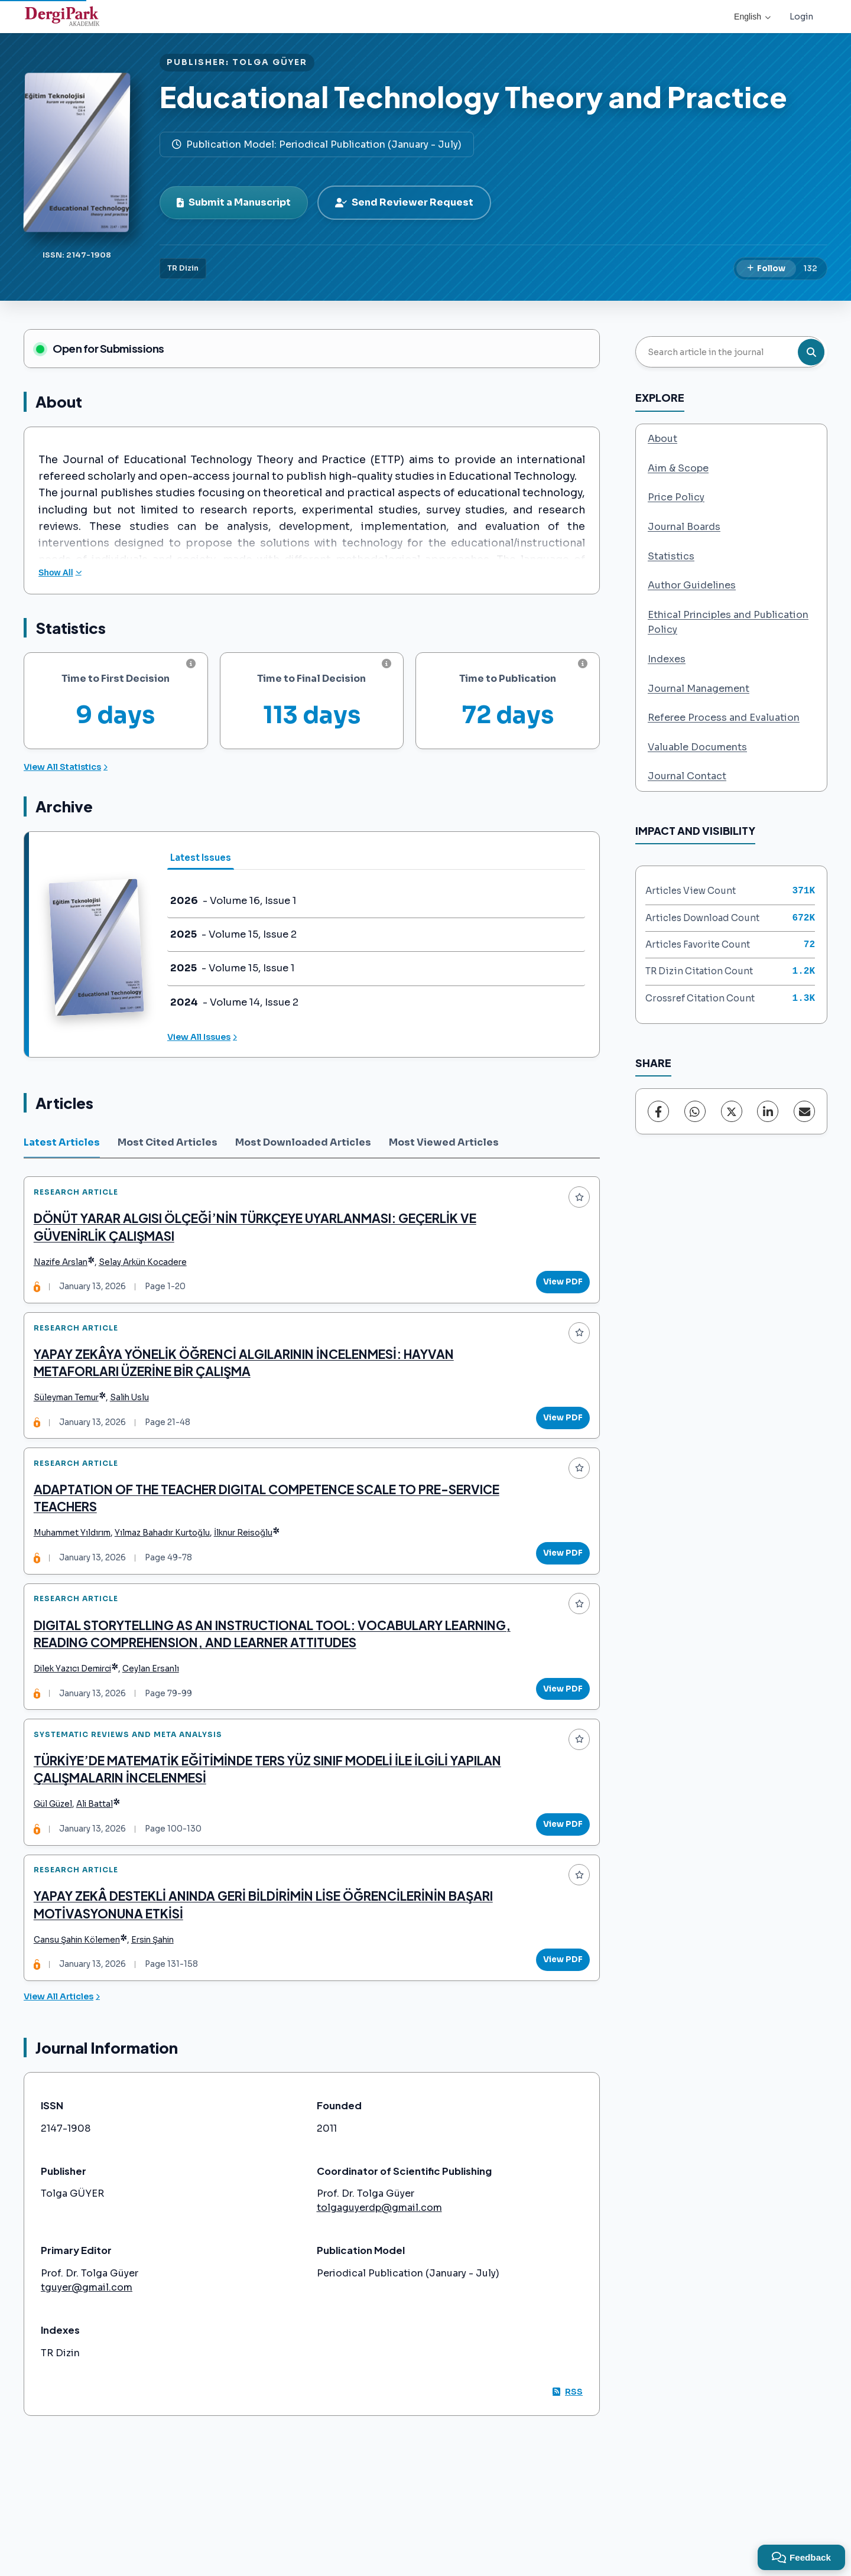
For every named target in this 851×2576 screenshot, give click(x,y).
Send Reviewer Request (404, 202)
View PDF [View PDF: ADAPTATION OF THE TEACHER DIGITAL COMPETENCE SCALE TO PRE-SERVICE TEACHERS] (557, 1580)
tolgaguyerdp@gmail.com (379, 2273)
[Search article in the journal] (729, 351)
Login (801, 16)
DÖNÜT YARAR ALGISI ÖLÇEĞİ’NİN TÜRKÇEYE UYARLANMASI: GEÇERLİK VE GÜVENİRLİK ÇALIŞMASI (260, 1232)
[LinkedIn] (767, 1111)
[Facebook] (658, 1111)
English (752, 16)
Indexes (667, 659)
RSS (568, 2457)
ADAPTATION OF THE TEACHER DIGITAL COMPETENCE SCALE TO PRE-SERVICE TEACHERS (272, 1524)
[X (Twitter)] (731, 1111)
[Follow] (766, 269)
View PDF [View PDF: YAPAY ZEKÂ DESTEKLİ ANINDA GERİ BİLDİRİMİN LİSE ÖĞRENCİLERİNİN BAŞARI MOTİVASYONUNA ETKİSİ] (557, 2020)
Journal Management (698, 688)
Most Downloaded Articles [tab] (303, 1142)
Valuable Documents (697, 747)
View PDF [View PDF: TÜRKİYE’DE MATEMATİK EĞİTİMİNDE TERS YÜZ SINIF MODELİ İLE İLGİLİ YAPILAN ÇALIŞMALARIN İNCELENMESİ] (557, 1873)
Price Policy (676, 497)
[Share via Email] (804, 1111)
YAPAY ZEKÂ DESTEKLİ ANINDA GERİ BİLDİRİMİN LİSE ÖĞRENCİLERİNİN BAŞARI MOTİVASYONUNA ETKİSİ (268, 1964)
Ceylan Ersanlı (156, 1707)
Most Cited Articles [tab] (167, 1142)
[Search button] (811, 352)
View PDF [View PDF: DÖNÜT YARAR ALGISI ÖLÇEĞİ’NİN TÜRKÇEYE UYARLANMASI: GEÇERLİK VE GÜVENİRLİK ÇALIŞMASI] (557, 1288)
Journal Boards (684, 527)
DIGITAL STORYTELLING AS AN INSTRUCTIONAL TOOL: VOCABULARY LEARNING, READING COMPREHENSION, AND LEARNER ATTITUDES (243, 1671)
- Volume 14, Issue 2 (234, 1002)
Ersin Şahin (158, 2000)
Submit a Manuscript (234, 202)
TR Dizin (183, 268)
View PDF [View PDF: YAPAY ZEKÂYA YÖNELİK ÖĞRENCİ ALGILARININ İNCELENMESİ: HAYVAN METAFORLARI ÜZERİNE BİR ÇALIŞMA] (557, 1434)
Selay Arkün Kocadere (148, 1268)
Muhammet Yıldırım (77, 1561)
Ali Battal (100, 1854)
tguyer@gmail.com (86, 2353)
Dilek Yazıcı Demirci (77, 1707)
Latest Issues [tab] (200, 857)
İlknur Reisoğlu (248, 1561)
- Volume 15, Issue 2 (233, 934)
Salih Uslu (134, 1414)
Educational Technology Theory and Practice (473, 97)
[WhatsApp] (695, 1111)
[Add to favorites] (573, 1202)
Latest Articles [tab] (62, 1142)
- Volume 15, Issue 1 (232, 968)
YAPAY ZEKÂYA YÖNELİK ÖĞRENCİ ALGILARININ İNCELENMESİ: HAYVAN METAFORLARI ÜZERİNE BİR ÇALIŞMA (249, 1379)
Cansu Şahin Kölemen (82, 2000)
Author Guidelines (692, 585)
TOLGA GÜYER (269, 62)
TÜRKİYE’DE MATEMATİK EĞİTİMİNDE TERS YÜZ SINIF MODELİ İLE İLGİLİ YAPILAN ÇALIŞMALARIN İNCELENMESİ (272, 1818)
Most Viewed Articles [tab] (444, 1142)
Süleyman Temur (71, 1414)
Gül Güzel (58, 1854)
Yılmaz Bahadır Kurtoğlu (167, 1561)
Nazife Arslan (66, 1268)
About (662, 438)
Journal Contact (687, 776)
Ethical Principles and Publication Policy (728, 622)
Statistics (671, 556)
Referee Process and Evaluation (724, 717)
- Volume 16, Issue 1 (233, 901)
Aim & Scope (678, 468)
